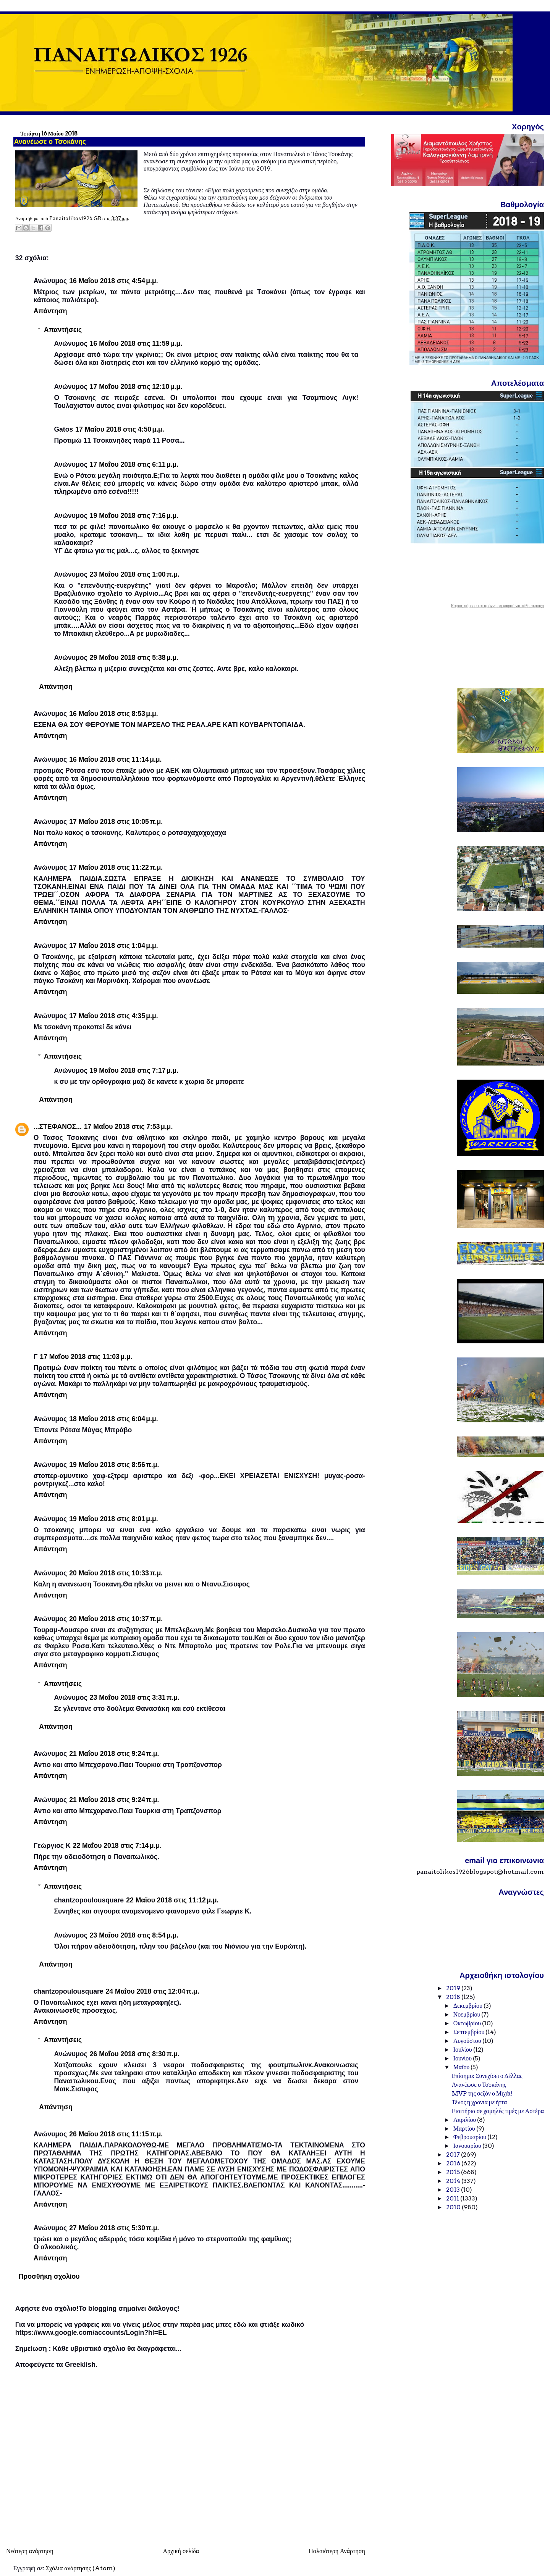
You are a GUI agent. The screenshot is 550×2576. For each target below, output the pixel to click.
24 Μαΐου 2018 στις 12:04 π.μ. (152, 1991)
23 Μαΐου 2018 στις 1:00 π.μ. (135, 574)
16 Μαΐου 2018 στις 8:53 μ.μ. (113, 713)
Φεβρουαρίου (470, 2137)
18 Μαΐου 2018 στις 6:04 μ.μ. (113, 1419)
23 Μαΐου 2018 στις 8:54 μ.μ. (134, 1935)
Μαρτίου (464, 2128)
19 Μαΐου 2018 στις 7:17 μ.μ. (134, 1070)
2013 (453, 2189)
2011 (453, 2198)
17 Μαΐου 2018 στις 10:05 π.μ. (116, 821)
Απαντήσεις (63, 329)
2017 (453, 2154)
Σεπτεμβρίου (469, 2032)
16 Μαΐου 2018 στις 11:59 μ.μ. (136, 343)
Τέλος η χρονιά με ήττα (479, 2102)
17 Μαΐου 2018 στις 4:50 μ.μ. (119, 429)
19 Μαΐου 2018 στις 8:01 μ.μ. (113, 1519)
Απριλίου (465, 2119)
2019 (453, 1988)
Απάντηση (50, 311)
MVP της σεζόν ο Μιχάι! (482, 2093)
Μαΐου (462, 2067)
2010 (454, 2207)
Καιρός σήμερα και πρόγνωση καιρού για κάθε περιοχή (497, 606)
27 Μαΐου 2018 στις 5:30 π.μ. (114, 2228)
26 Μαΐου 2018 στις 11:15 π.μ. (116, 2134)
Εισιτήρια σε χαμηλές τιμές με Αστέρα (498, 2111)
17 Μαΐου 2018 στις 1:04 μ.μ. (113, 945)
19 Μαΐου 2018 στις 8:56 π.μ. (114, 1465)
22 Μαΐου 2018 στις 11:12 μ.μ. (172, 1900)
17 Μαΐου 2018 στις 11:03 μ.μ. (86, 1357)
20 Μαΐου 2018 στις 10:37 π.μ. (116, 1619)
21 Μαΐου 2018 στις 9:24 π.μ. (114, 1753)
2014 (453, 2180)
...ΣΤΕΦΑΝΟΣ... (58, 1126)
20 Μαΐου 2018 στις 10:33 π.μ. (116, 1573)
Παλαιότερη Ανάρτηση (337, 2551)
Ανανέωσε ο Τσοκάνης (479, 2084)
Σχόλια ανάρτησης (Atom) (80, 2568)
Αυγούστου (467, 2040)
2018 (453, 1997)
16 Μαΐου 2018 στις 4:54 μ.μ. (113, 281)
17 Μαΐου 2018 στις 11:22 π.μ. (116, 867)
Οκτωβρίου (467, 2023)
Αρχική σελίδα (181, 2551)
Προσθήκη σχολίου (49, 2276)
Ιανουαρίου (467, 2145)
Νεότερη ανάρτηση (29, 2551)
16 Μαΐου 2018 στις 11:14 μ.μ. (115, 759)
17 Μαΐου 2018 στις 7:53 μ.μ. (128, 1126)
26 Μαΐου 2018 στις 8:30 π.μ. (135, 2054)
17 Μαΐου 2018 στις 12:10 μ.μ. (136, 386)
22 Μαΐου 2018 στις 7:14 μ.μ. (117, 1845)
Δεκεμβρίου (468, 2005)
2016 (453, 2163)
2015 (453, 2172)
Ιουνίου (463, 2058)
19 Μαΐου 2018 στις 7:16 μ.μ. (134, 515)
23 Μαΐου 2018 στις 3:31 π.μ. (135, 1697)
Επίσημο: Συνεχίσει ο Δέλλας (487, 2075)
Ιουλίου (463, 2049)
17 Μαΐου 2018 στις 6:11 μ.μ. (134, 464)
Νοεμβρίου (467, 2014)
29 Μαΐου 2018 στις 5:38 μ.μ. (134, 657)
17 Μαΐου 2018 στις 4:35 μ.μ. (113, 1016)
